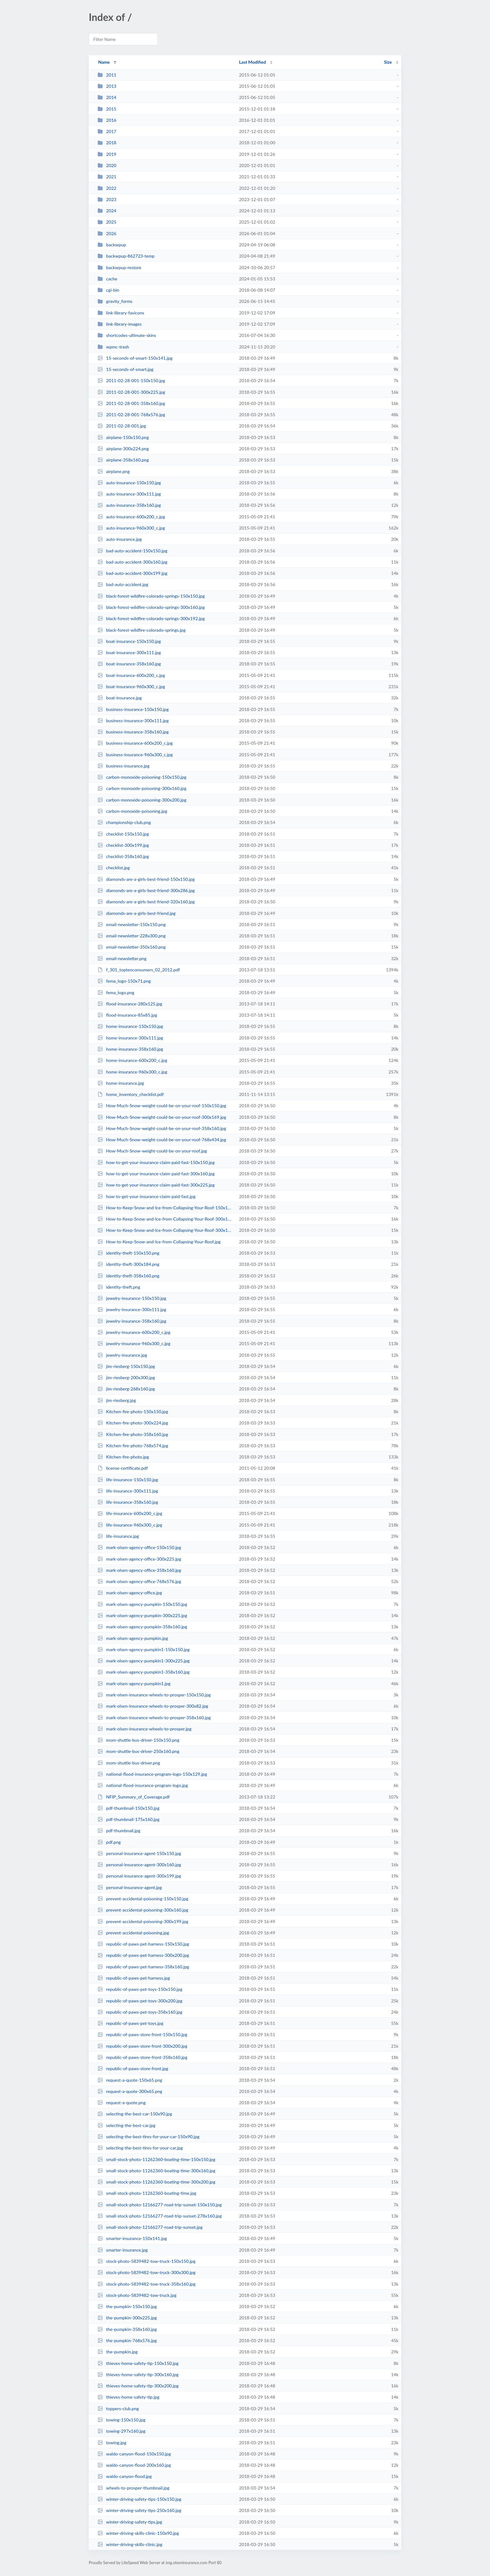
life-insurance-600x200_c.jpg (130, 1513)
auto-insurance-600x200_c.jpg (131, 516)
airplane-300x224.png (123, 448)
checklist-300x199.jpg (123, 845)
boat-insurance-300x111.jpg (129, 652)
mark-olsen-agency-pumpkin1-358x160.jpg (144, 1672)
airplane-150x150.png (123, 437)
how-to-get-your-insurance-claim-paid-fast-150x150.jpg (156, 1162)
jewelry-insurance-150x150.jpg (132, 1298)
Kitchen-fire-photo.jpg (123, 1456)
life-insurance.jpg (118, 1536)
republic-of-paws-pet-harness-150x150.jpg (143, 1944)
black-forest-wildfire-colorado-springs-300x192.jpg (151, 618)
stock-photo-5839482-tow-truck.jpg (137, 2295)
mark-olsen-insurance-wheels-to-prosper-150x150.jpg (154, 1694)
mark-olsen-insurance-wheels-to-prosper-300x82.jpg (153, 1706)
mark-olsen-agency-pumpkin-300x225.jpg (142, 1615)
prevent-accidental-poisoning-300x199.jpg (143, 1921)
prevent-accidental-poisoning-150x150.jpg (143, 1898)
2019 (107, 154)
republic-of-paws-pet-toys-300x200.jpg (140, 2000)
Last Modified (252, 62)
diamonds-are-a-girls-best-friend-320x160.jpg (146, 901)
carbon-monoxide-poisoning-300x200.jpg (142, 799)
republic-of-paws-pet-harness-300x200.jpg (143, 1955)
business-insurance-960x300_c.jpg (135, 754)
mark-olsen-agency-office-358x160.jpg (139, 1570)
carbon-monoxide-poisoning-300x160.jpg (142, 788)
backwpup (112, 244)
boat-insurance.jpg (120, 697)
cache (107, 278)
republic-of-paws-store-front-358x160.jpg (142, 2057)
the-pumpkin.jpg (118, 2351)
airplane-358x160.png (123, 459)
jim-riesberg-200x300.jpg (126, 1377)
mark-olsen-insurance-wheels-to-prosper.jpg (145, 1728)
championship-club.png (124, 822)
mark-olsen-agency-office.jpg (130, 1592)
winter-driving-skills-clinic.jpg (130, 2544)
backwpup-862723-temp (126, 256)
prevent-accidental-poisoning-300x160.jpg (143, 1909)
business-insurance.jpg (123, 765)
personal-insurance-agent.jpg (130, 1887)
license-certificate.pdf (123, 1468)
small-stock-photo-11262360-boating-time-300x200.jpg (156, 2181)
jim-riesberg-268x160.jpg (126, 1388)
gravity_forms (115, 301)
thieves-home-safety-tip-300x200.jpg (138, 2385)
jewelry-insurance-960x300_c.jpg (134, 1343)
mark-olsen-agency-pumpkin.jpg (133, 1638)
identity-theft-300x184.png (128, 1264)
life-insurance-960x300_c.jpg (130, 1524)
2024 (107, 210)
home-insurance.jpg (121, 1083)
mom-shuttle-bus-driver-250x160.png (138, 1751)
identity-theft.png (119, 1287)
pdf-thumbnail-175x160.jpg (128, 1819)
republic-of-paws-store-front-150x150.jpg (142, 2034)
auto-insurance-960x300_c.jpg (131, 527)
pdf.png (109, 1842)
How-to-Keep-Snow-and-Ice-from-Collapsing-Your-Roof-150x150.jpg (165, 1207)
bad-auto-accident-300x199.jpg (132, 573)
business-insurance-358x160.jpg (133, 731)
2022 (107, 188)
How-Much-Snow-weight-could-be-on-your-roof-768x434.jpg (162, 1139)
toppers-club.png (118, 2408)
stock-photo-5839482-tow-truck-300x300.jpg (146, 2272)
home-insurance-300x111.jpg (130, 1037)
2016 (107, 120)
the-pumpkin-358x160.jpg (127, 2329)
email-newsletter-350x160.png (132, 947)
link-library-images (120, 324)
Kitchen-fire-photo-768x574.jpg (133, 1445)
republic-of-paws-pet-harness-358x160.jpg (143, 1966)
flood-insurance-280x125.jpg (130, 1003)
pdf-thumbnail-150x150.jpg (128, 1808)
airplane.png (114, 471)
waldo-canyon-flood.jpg (125, 2476)
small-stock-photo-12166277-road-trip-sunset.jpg (150, 2227)
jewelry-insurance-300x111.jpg (132, 1309)
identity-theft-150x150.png (128, 1253)
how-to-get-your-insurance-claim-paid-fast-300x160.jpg (156, 1173)
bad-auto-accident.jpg (123, 584)
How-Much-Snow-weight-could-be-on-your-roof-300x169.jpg (162, 1117)
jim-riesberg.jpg (117, 1400)
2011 (107, 74)
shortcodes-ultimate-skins (127, 335)
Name (104, 62)
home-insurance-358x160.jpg (130, 1049)
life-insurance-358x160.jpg (128, 1502)
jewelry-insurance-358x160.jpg (132, 1321)
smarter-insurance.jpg (123, 2250)
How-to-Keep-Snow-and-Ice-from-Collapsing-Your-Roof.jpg (159, 1241)
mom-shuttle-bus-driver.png (129, 1762)
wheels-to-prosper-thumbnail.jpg (133, 2487)
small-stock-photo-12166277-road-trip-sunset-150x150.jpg (160, 2204)
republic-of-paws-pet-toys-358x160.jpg (140, 2012)
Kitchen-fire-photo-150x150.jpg (133, 1411)
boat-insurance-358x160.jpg (129, 663)
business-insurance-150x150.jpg (133, 709)
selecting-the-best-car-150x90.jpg (135, 2113)
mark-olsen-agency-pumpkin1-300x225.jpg (144, 1660)
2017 (107, 131)
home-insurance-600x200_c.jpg (132, 1060)
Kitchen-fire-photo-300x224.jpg (133, 1422)
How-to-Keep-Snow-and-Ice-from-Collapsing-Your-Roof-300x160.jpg (165, 1218)
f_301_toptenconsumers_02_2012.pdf (139, 969)
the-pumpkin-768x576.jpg (127, 2340)
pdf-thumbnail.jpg (119, 1830)
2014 (107, 97)
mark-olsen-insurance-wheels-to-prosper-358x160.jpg (154, 1717)
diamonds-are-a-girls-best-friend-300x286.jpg (146, 890)
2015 (107, 108)
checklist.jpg (114, 867)
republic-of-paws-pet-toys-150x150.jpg (140, 1989)
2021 (107, 176)
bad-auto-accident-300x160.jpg (132, 562)
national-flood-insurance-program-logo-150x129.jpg (152, 1774)
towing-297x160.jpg (121, 2431)
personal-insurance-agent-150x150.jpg (139, 1853)
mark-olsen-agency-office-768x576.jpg (139, 1581)
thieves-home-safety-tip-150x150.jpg (138, 2363)
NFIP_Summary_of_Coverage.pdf (134, 1796)
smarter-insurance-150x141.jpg (132, 2238)
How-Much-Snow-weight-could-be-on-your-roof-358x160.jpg (162, 1128)
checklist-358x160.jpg (123, 856)
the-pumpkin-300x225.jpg (127, 2317)
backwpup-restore (119, 267)
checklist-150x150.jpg (123, 833)
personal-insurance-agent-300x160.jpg (139, 1864)
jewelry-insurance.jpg (122, 1355)
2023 (107, 199)
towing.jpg (112, 2442)
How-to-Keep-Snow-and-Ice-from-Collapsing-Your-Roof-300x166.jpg (165, 1230)
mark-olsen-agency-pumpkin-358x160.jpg (142, 1626)
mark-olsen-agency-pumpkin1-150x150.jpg (144, 1649)
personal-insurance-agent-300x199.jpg (139, 1875)
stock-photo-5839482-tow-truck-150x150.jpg (146, 2261)
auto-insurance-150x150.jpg (129, 482)
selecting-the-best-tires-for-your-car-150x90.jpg (148, 2136)
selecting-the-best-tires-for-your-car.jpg (140, 2147)
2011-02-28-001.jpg (122, 425)
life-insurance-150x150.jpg (128, 1479)
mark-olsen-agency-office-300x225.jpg (139, 1559)
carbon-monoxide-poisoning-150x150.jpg (142, 777)
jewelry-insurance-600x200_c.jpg (134, 1332)
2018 (107, 142)
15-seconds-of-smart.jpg (125, 369)
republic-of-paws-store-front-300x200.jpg (142, 2046)
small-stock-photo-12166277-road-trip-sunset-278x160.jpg (160, 2215)
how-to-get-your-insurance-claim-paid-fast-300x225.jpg (156, 1184)
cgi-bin (108, 290)
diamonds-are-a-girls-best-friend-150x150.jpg (146, 879)
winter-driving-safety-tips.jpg (130, 2521)
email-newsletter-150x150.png (132, 924)
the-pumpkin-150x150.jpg (127, 2306)
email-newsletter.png (122, 958)
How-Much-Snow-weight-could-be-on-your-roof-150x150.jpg (162, 1105)
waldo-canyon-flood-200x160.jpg (134, 2465)
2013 (107, 86)
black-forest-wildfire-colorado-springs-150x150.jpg (151, 596)
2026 (107, 233)
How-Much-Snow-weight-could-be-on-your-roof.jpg (152, 1150)
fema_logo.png (116, 992)
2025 (107, 222)
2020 (107, 165)
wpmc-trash (113, 346)
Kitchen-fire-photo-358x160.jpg (133, 1434)
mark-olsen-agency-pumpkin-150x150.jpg (142, 1604)
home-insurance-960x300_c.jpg (132, 1071)
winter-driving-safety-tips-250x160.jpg (139, 2510)
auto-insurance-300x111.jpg (129, 493)
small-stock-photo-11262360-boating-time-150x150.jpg (156, 2159)
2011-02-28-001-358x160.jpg (131, 403)
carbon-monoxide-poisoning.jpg (132, 811)
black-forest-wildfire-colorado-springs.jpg (142, 630)
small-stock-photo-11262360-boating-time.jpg (147, 2193)
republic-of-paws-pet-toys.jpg (130, 2023)
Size (388, 62)
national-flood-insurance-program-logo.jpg (143, 1785)
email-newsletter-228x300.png (132, 935)
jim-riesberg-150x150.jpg (126, 1366)
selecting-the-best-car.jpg (126, 2125)
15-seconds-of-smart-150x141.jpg (135, 358)
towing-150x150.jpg (121, 2419)
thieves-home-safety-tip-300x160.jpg (138, 2374)
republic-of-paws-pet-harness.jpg (134, 1978)
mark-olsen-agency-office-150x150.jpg (139, 1547)
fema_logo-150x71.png (124, 981)
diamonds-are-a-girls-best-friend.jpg (137, 913)
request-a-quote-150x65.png (130, 2080)
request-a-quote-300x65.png (130, 2091)
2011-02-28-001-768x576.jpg (131, 414)
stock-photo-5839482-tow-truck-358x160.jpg (146, 2284)
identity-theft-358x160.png (128, 1275)
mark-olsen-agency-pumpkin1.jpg (134, 1683)
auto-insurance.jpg (120, 539)
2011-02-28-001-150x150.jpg (131, 380)
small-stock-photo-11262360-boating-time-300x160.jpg (156, 2170)
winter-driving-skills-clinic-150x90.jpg (138, 2533)
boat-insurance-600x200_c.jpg (131, 675)
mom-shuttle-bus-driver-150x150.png (138, 1740)
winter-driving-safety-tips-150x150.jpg (139, 2499)
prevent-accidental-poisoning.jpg (133, 1932)
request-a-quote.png (122, 2102)
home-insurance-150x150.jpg (130, 1026)
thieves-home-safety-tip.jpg (128, 2397)
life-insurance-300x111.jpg (128, 1490)
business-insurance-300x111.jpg (133, 720)
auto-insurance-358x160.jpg (129, 505)
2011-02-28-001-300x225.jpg (131, 392)
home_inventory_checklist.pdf (131, 1094)
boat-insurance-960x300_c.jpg (131, 686)
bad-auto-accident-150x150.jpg (132, 550)
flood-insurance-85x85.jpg (127, 1015)
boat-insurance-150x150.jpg (129, 641)
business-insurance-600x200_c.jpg (135, 743)
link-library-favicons (121, 312)
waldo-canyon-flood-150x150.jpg (134, 2453)
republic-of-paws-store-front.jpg (133, 2068)
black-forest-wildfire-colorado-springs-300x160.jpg (151, 607)
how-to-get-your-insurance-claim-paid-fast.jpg (146, 1196)
